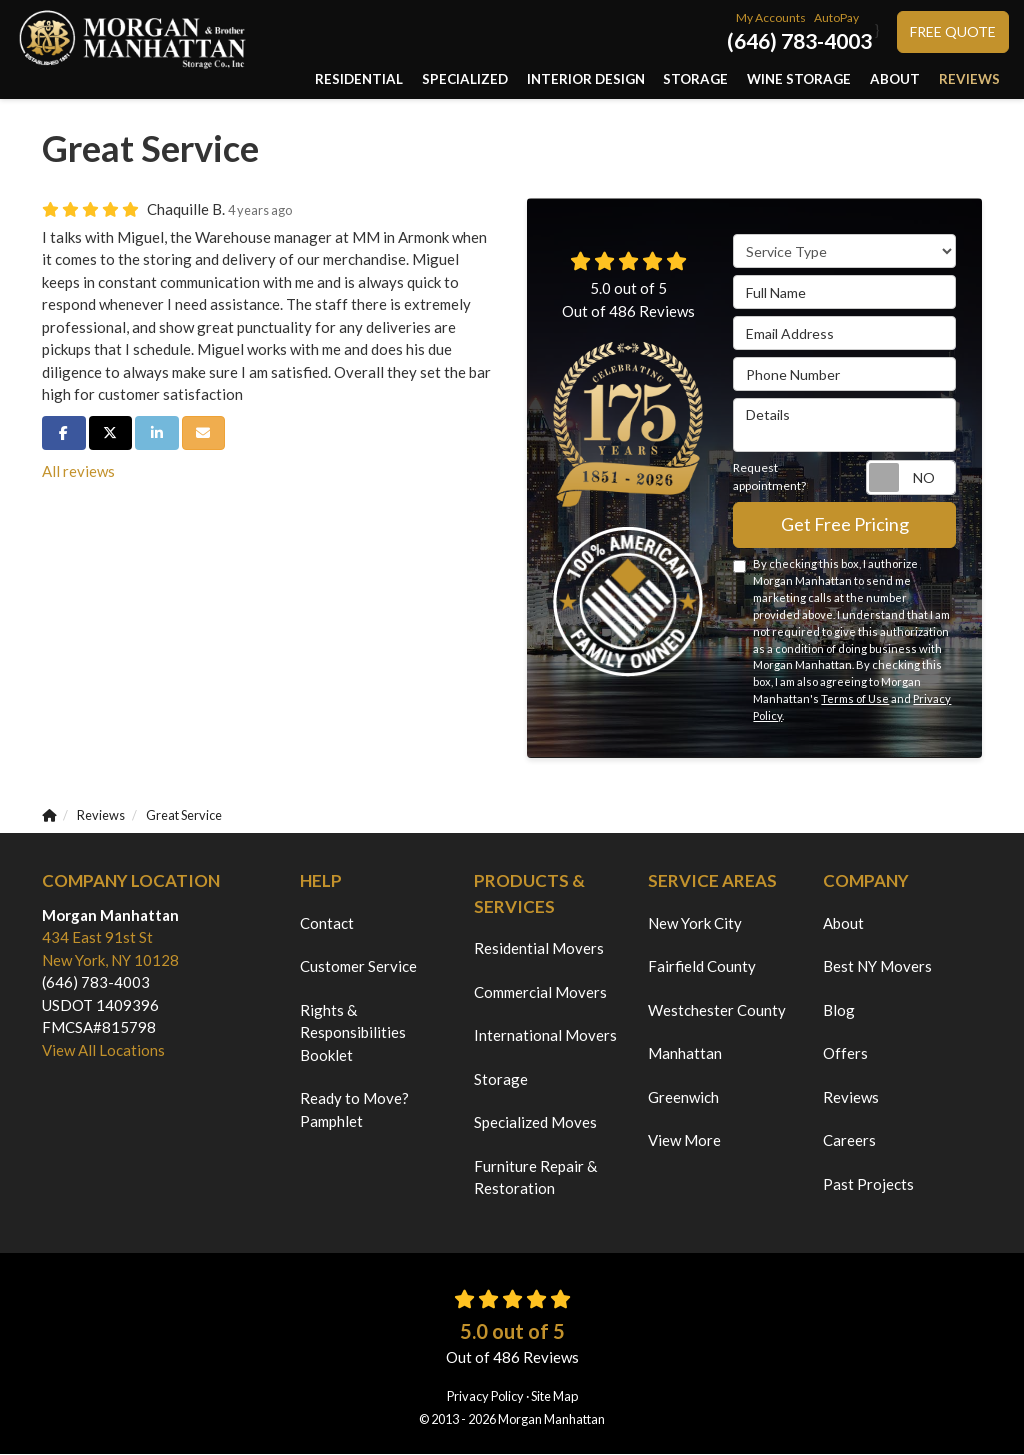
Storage (501, 1080)
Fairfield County (702, 967)
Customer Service (358, 967)
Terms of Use (855, 700)
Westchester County (717, 1011)
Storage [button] (729, 79)
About (843, 924)
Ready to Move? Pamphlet (354, 1110)
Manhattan (685, 1054)
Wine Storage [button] (822, 79)
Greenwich (683, 1098)
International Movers (545, 1036)
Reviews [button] (973, 79)
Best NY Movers (877, 967)
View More (684, 1141)
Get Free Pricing (845, 526)
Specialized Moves (535, 1123)
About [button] (907, 79)
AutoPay (836, 17)
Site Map (554, 1397)
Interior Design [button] (631, 79)
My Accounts (771, 17)
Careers (849, 1141)
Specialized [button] (523, 79)
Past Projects (868, 1185)
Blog (839, 1011)
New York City (695, 924)
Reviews (851, 1098)
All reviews (78, 472)
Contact (327, 924)
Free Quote (953, 31)
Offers (845, 1054)
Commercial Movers (540, 993)
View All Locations (103, 1051)
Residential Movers (539, 949)
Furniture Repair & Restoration (535, 1178)
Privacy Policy (485, 1397)
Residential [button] (428, 79)
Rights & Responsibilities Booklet (353, 1033)
